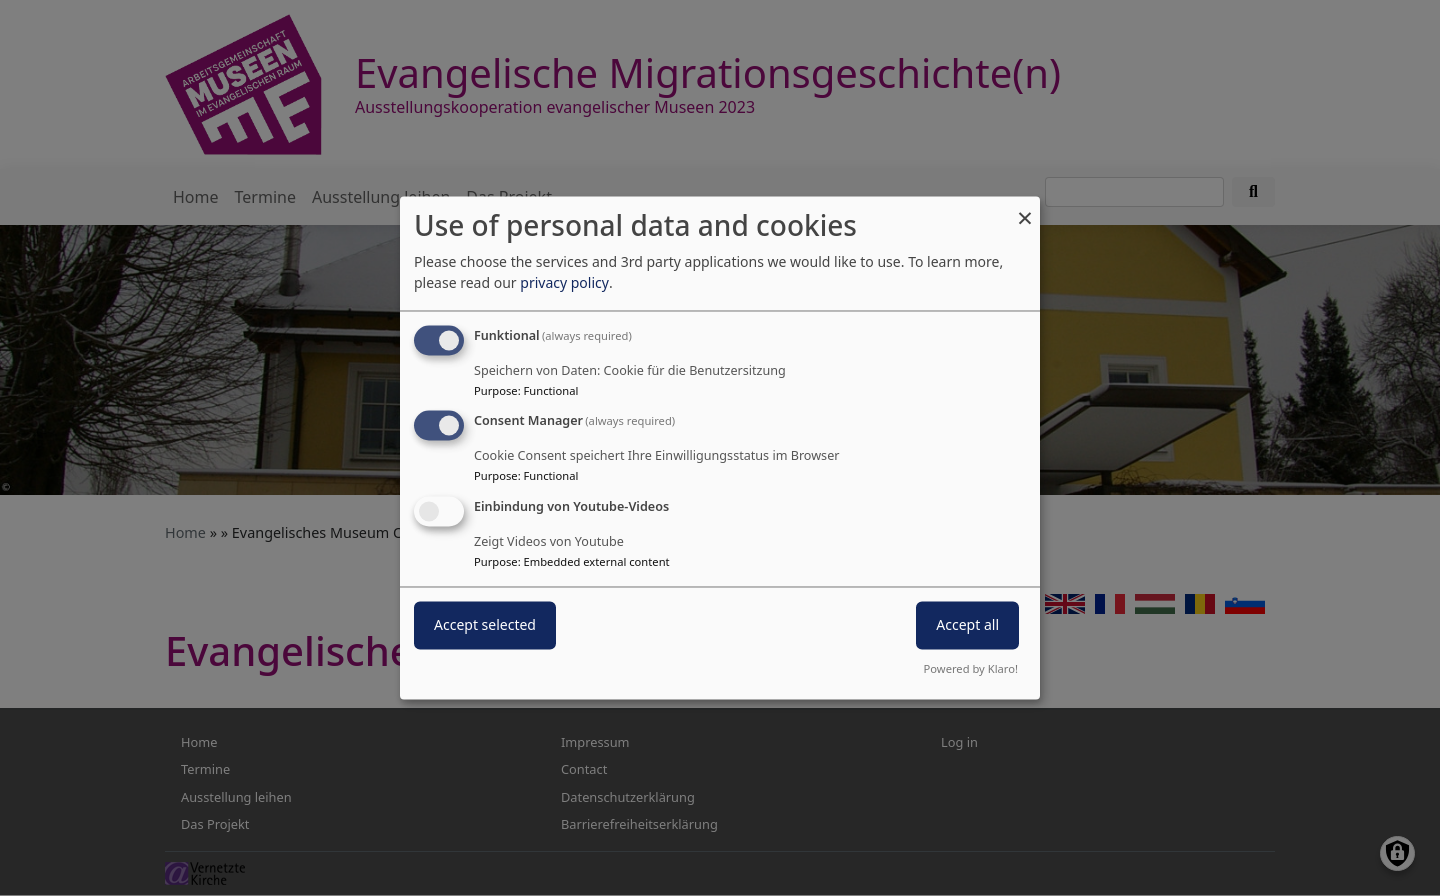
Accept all (967, 625)
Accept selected (485, 625)
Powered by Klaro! (971, 669)
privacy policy (564, 282)
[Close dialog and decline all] (1025, 208)
